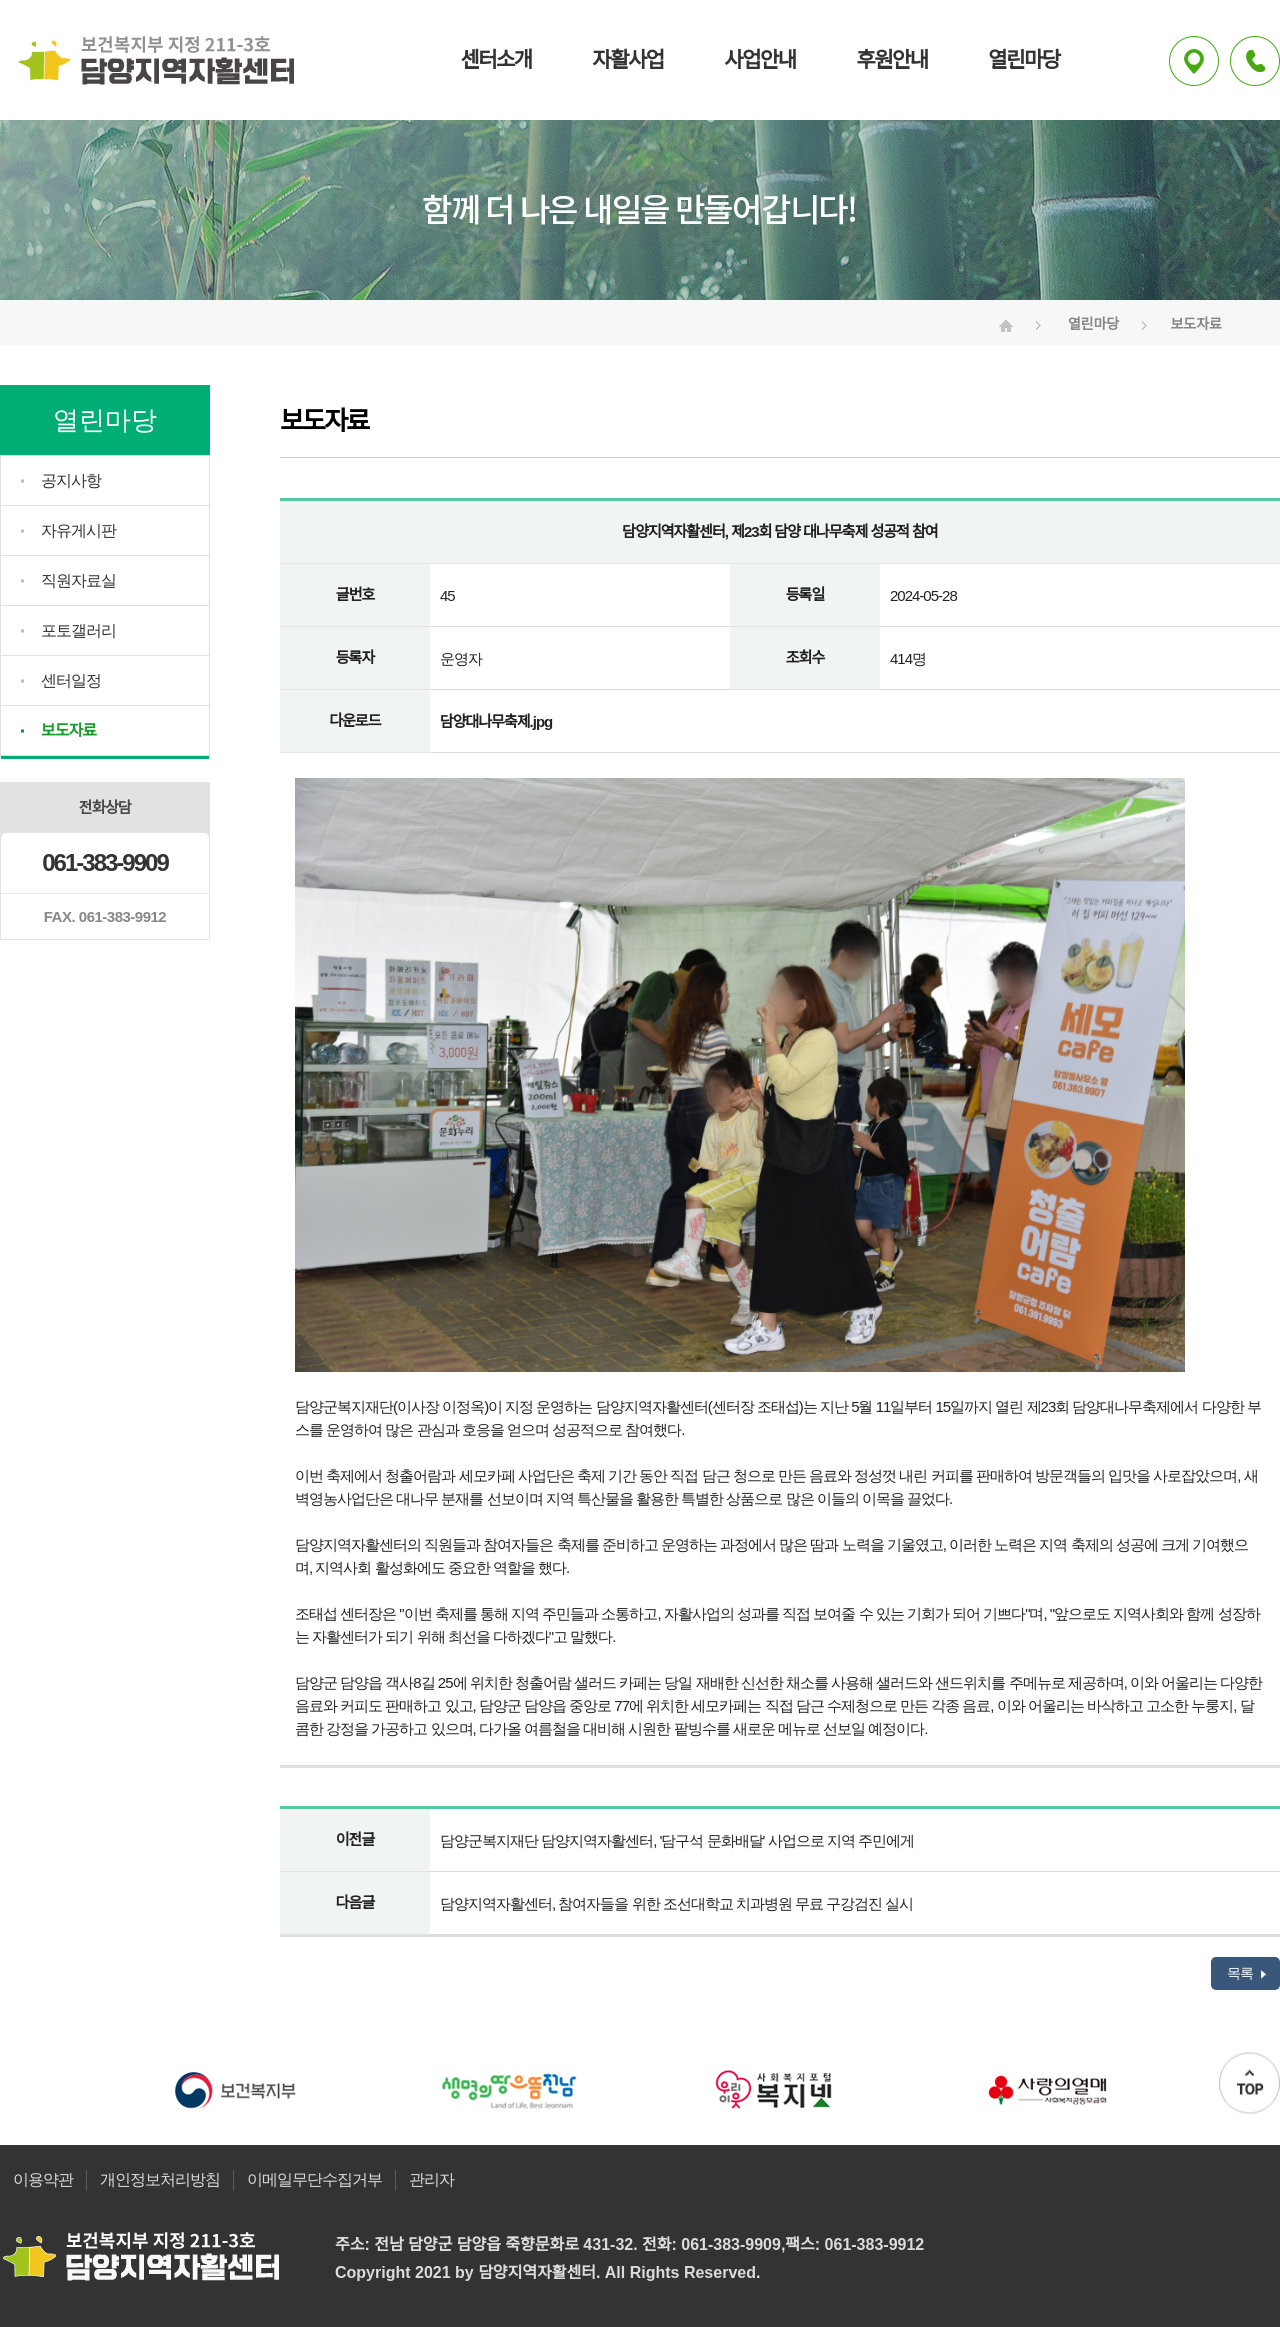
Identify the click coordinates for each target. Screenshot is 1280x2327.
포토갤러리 (78, 630)
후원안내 (891, 59)
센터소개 (495, 59)
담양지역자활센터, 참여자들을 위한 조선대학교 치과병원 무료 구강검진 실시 (676, 1903)
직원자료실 (78, 580)
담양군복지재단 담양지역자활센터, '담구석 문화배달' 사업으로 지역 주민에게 (677, 1840)
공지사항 (71, 480)
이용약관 (43, 2179)
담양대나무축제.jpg (496, 721)
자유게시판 (78, 530)
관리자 (431, 2179)
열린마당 (1023, 59)
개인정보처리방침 (160, 2179)
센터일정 (71, 680)
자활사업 (627, 59)
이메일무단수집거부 (314, 2179)
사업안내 (759, 59)
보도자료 (68, 730)
